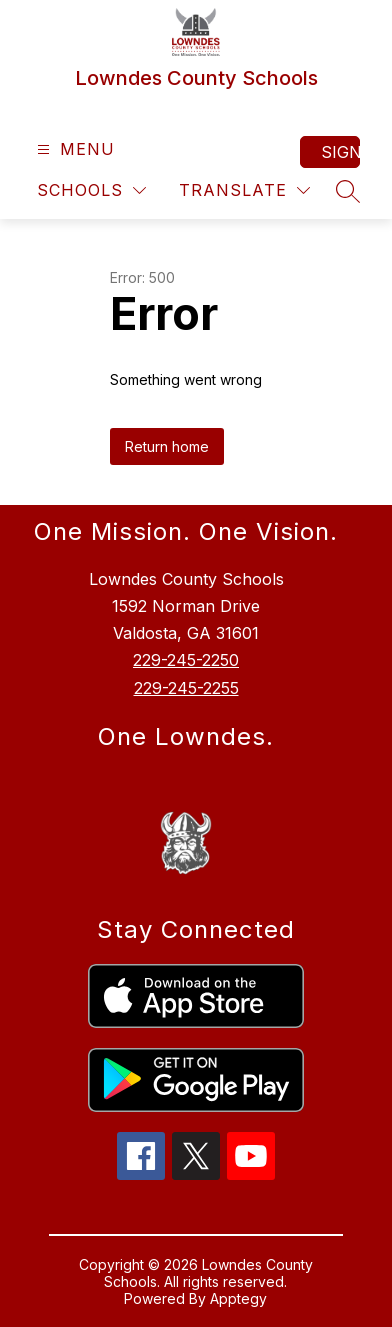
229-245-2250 (186, 660)
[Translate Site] (244, 190)
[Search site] (348, 191)
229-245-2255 (186, 688)
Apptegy (238, 1298)
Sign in (340, 152)
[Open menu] (73, 149)
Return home (167, 446)
